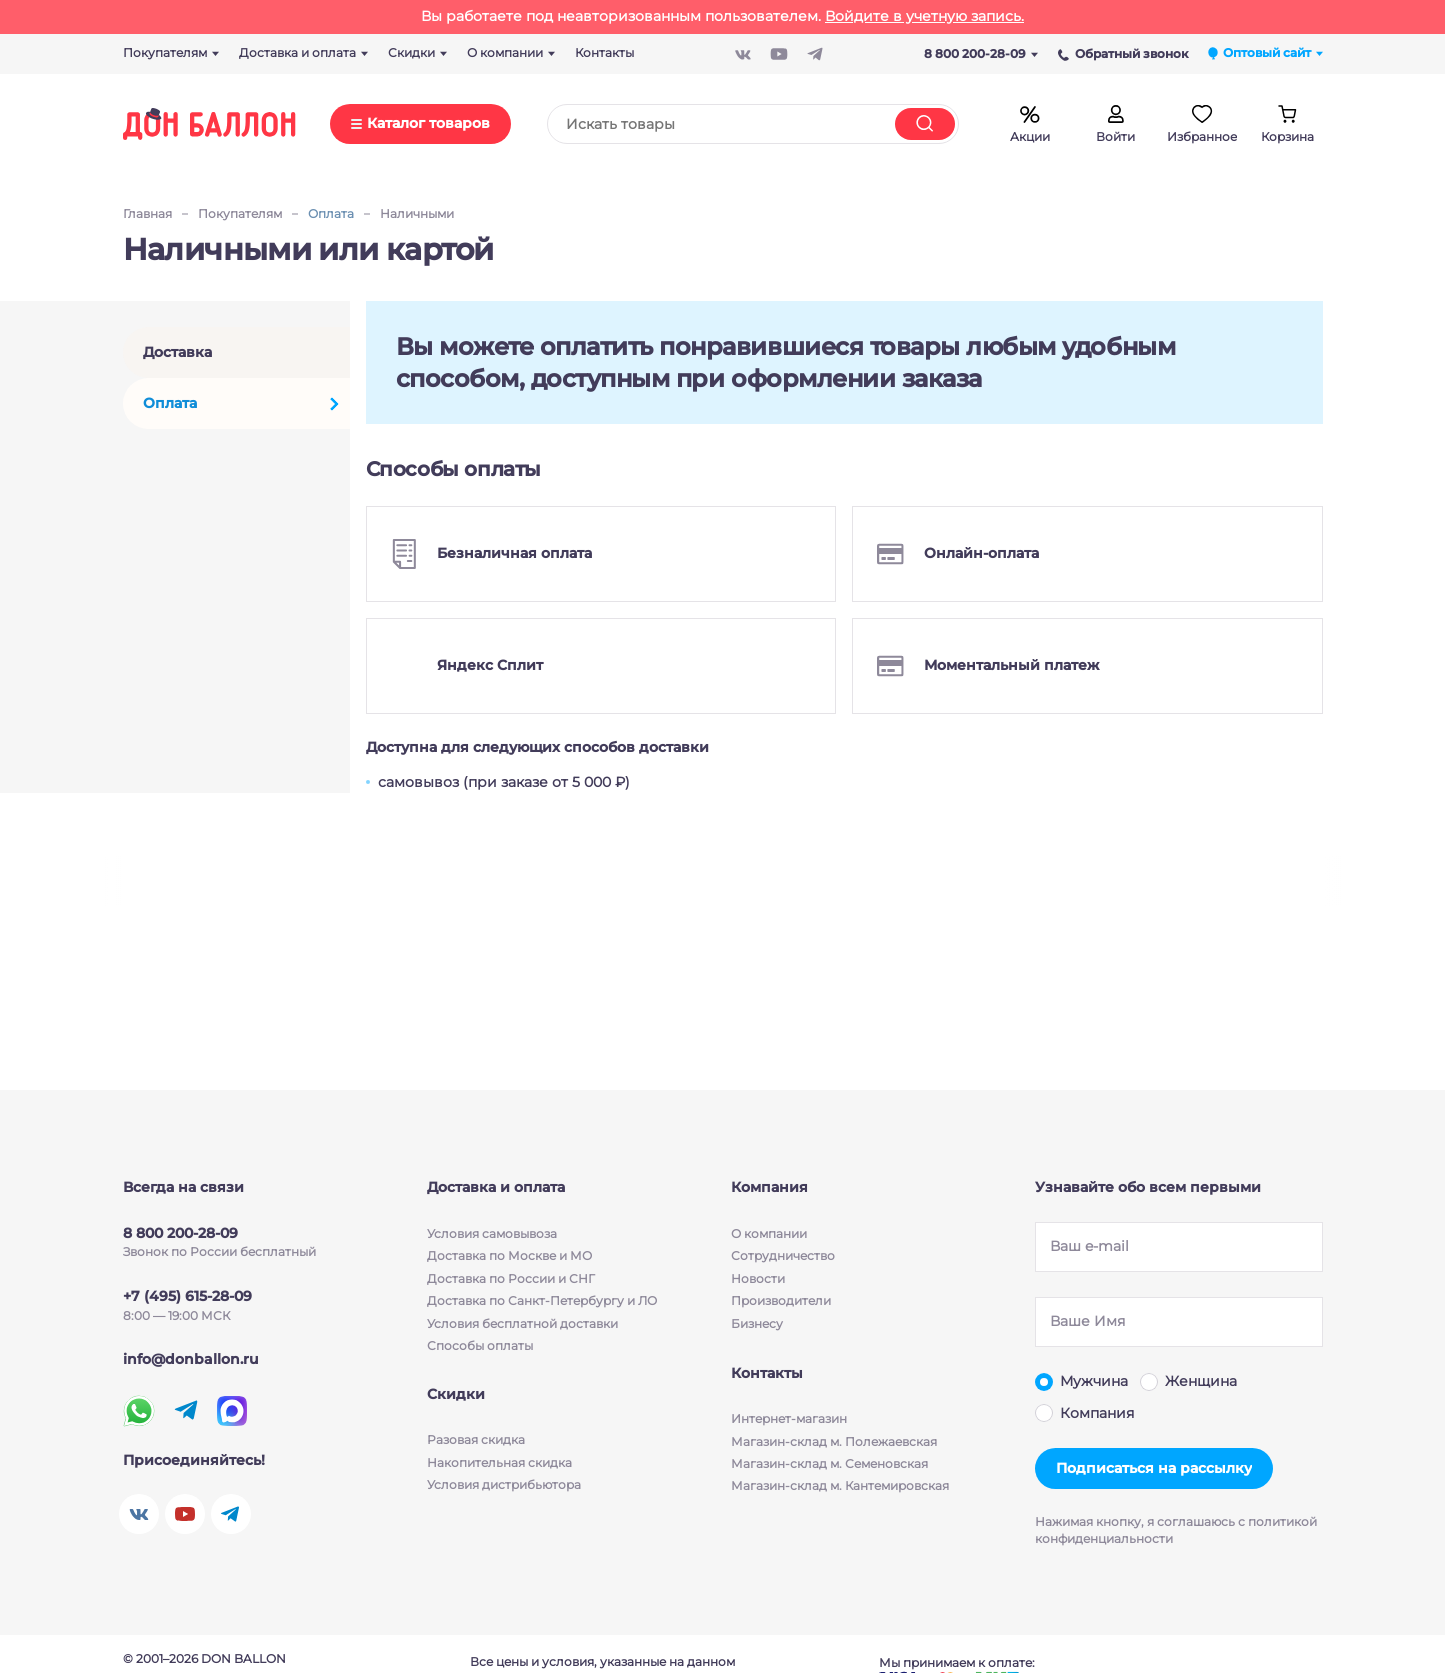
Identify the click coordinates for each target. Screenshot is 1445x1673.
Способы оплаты (480, 1345)
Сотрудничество (783, 1255)
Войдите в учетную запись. (924, 16)
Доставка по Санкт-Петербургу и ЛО (542, 1300)
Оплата (170, 403)
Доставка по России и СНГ (511, 1278)
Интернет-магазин (789, 1421)
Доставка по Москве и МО (509, 1255)
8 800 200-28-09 (981, 53)
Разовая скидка (476, 1443)
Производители (781, 1300)
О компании (769, 1233)
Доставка (177, 352)
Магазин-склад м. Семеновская (829, 1465)
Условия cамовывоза (492, 1233)
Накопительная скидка (499, 1465)
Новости (758, 1278)
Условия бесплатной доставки (522, 1323)
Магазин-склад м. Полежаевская (834, 1443)
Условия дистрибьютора (504, 1488)
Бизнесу (757, 1323)
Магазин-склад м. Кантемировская (840, 1488)
